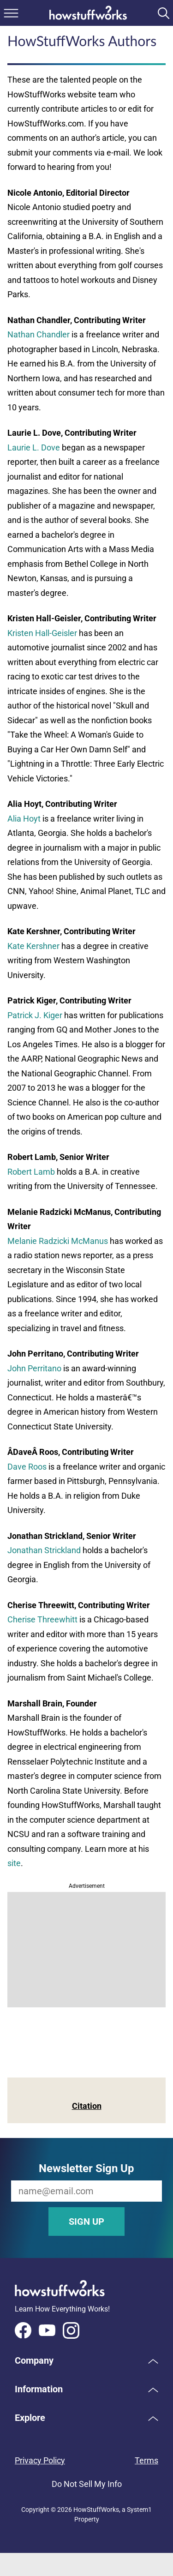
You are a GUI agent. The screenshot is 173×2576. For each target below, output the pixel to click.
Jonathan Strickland (44, 1550)
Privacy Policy (40, 2460)
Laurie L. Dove (33, 447)
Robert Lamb (31, 1172)
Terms (146, 2460)
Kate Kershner (33, 946)
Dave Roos (27, 1466)
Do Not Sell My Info (87, 2484)
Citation (86, 2106)
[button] (86, 2360)
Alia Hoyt (24, 818)
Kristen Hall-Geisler (42, 633)
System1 (139, 2509)
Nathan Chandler (38, 334)
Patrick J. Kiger (34, 1015)
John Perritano (34, 1368)
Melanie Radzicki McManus (57, 1241)
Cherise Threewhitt (42, 1619)
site (14, 1863)
